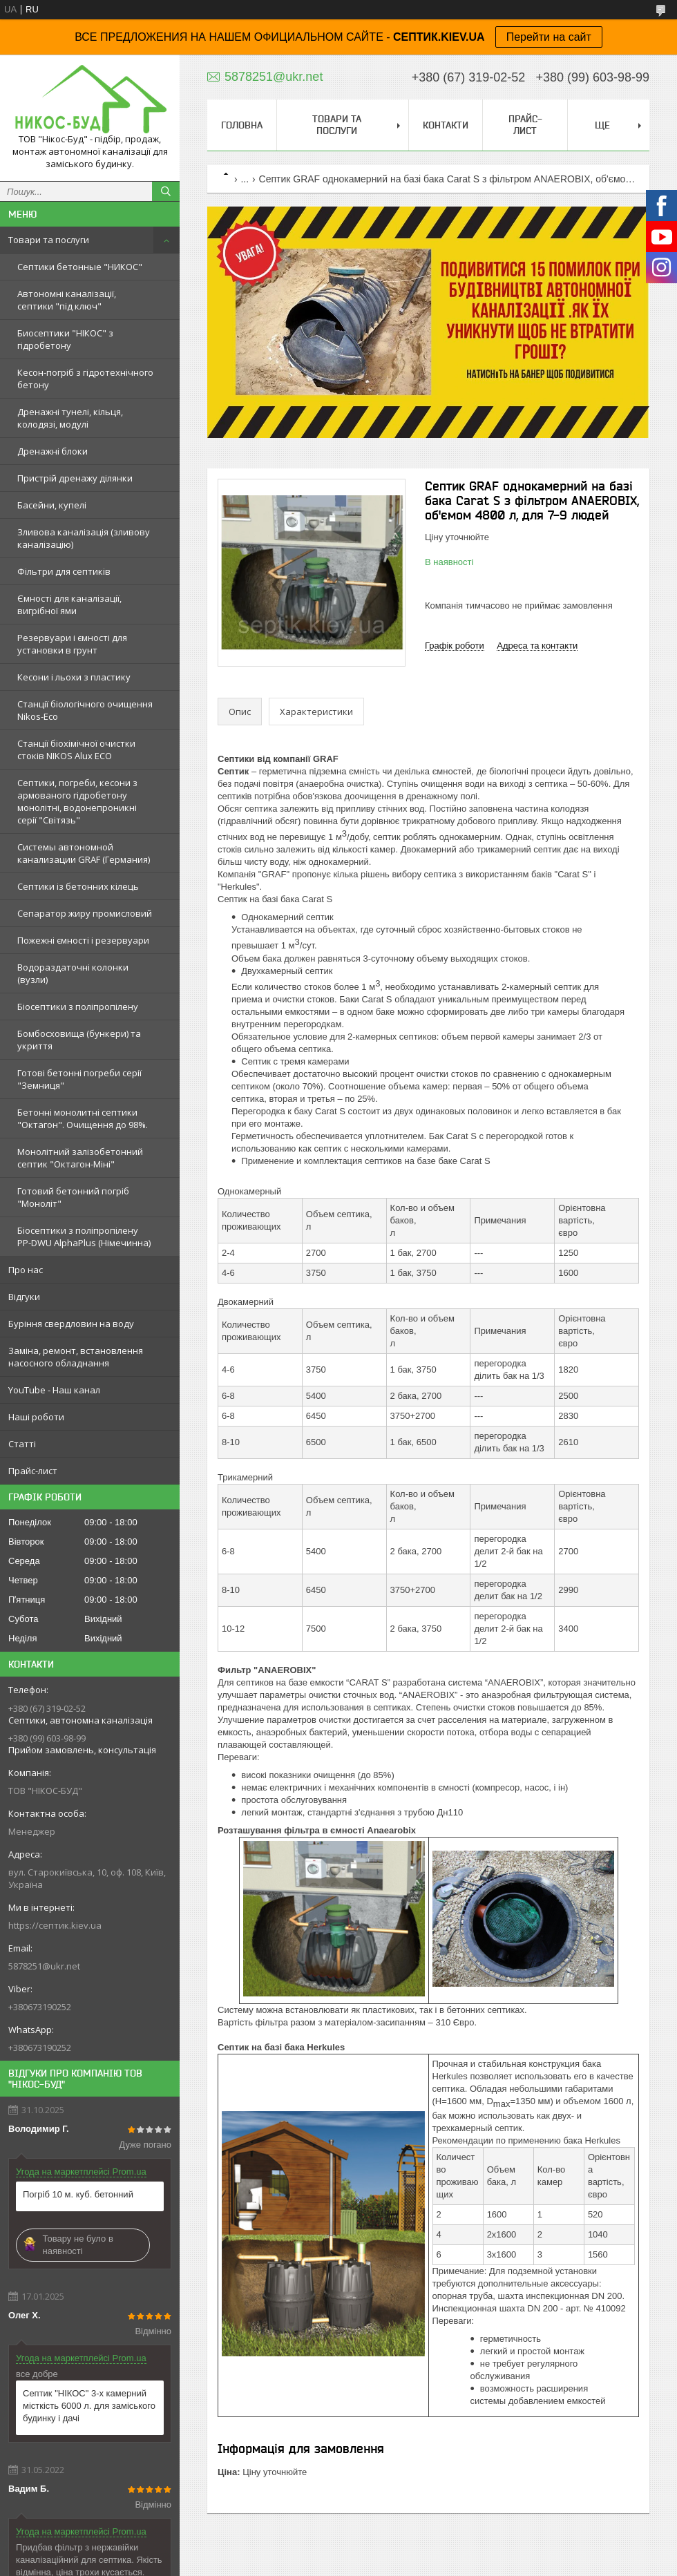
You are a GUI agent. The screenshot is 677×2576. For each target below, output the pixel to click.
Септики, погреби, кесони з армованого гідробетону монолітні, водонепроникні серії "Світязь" (77, 801)
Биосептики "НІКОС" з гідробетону (65, 339)
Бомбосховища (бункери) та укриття (79, 1039)
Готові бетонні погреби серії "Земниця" (79, 1079)
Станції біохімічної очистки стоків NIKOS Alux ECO (76, 749)
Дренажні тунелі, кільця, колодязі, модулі (70, 418)
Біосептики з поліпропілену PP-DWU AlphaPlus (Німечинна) (84, 1236)
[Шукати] (166, 191)
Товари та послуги (48, 239)
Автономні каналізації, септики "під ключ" (66, 299)
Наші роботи (36, 1417)
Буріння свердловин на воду (71, 1323)
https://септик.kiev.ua (55, 1925)
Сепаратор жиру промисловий (84, 913)
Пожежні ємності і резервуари (83, 940)
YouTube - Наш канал (54, 1390)
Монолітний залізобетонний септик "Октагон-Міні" (80, 1157)
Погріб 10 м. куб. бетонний (78, 2194)
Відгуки (24, 1296)
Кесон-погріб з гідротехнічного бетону (85, 378)
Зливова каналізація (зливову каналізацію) (83, 538)
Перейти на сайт (548, 37)
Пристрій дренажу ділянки (75, 478)
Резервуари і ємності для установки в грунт (72, 643)
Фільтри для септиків (64, 571)
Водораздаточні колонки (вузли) (72, 973)
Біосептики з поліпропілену (77, 1006)
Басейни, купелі (51, 505)
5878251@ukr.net (44, 1966)
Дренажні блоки (52, 451)
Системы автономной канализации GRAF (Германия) (83, 853)
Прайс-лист (32, 1470)
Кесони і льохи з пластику (74, 677)
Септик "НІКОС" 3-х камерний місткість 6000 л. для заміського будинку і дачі (89, 2405)
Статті (22, 1444)
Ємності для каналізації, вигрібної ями (69, 604)
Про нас (25, 1269)
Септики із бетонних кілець (78, 886)
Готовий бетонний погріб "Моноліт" (73, 1197)
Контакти (445, 125)
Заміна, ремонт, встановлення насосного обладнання (75, 1356)
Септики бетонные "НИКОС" (79, 266)
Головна (242, 125)
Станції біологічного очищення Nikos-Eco (85, 710)
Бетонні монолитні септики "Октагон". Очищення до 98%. (82, 1118)
